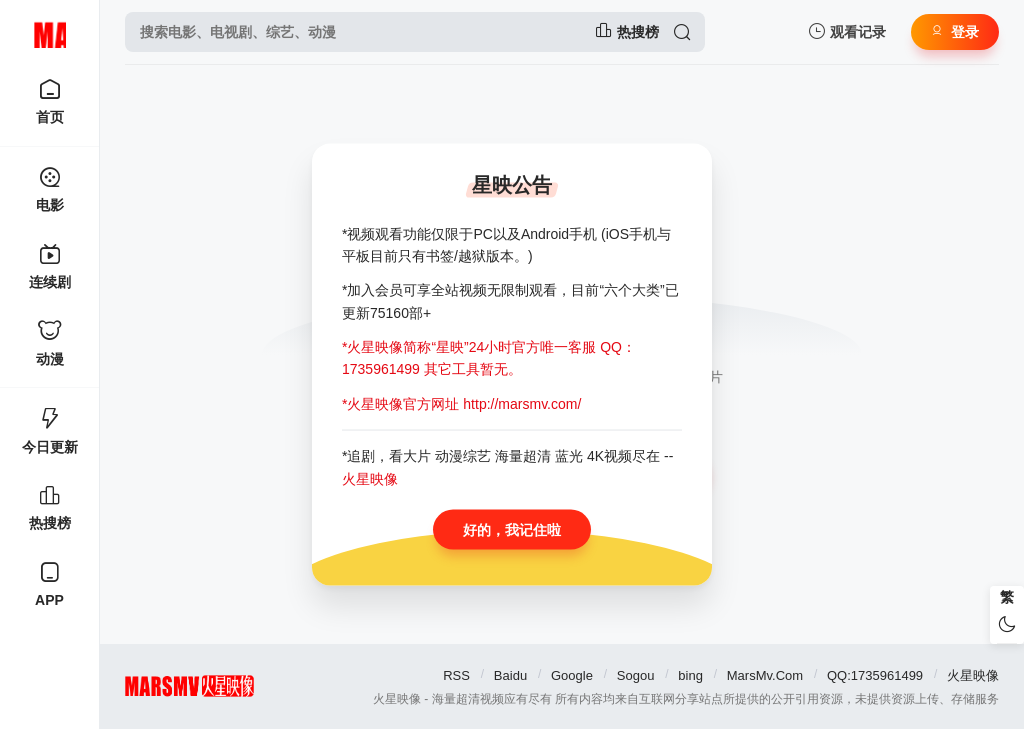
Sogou (636, 675)
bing (690, 675)
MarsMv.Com (765, 675)
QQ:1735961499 (875, 675)
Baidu (510, 675)
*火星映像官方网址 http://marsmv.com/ (461, 403)
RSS (456, 675)
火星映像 (973, 675)
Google (572, 675)
